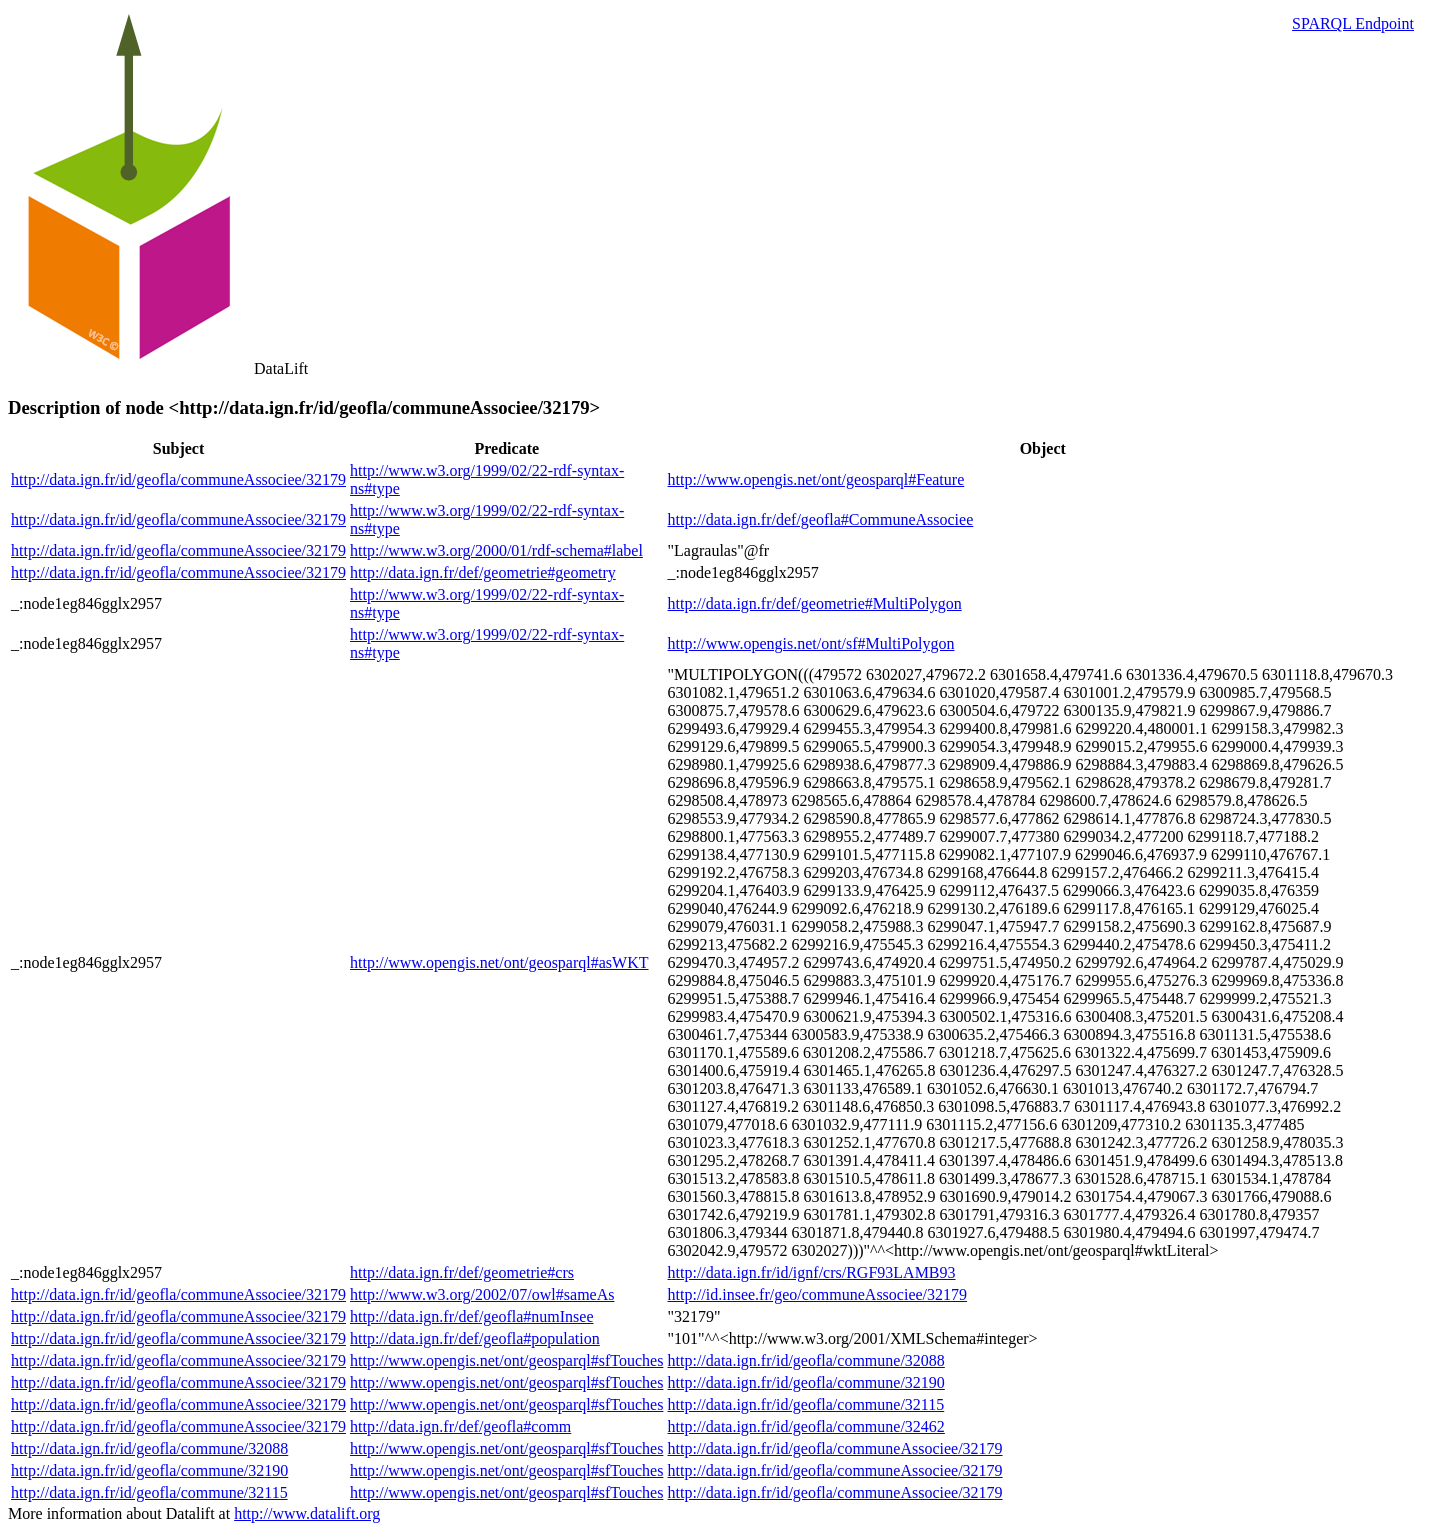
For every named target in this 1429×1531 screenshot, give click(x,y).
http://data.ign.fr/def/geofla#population (475, 1338)
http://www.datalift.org (307, 1513)
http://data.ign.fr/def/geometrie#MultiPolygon (815, 603)
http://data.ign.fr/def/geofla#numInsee (471, 1316)
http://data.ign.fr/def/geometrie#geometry (483, 572)
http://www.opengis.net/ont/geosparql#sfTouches (506, 1360)
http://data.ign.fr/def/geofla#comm (460, 1426)
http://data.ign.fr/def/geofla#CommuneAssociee (821, 519)
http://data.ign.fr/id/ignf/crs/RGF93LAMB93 (812, 1272)
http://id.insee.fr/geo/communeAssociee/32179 (818, 1294)
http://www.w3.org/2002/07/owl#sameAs (482, 1294)
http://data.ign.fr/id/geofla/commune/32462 (806, 1426)
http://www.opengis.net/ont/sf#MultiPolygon (811, 643)
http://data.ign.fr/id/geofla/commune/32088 (806, 1360)
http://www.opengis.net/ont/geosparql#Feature (816, 479)
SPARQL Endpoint (1353, 23)
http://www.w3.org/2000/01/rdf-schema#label (496, 550)
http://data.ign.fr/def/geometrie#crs (462, 1272)
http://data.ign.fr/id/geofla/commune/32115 (806, 1404)
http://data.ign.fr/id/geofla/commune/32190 (806, 1382)
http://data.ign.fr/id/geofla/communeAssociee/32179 (178, 479)
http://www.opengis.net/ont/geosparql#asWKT (499, 962)
